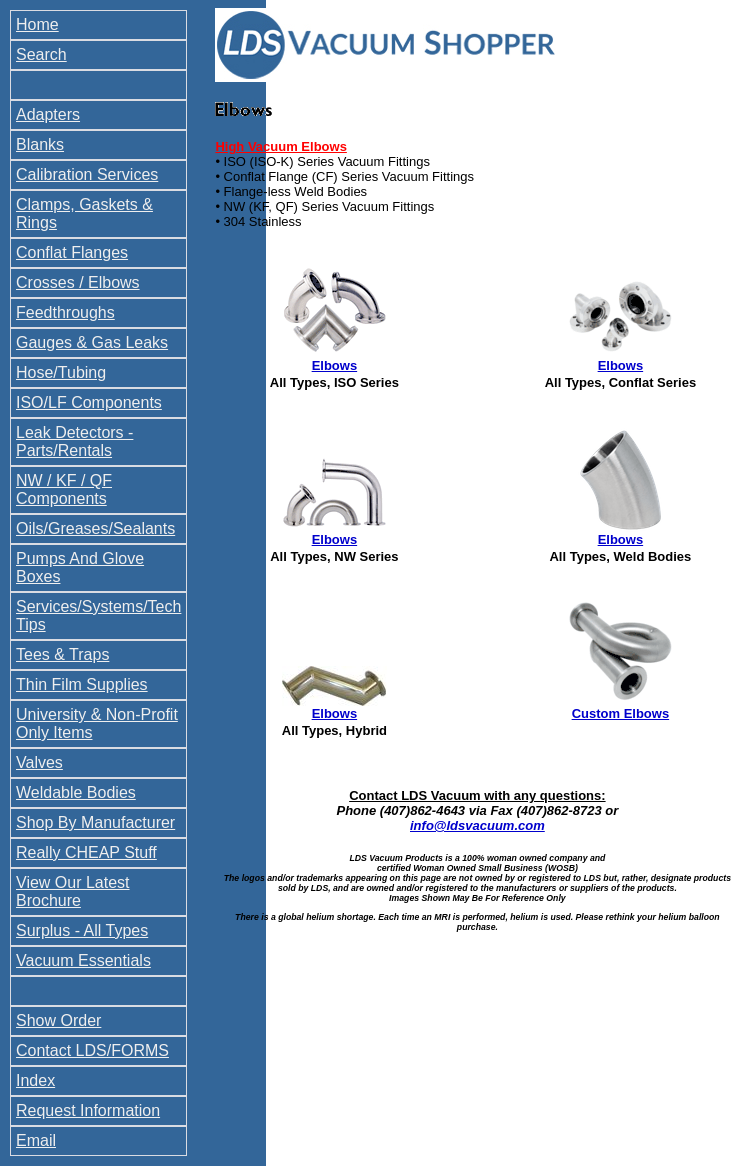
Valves (39, 762)
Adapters (48, 114)
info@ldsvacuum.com (477, 825)
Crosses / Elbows (78, 282)
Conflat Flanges (72, 252)
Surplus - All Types (82, 930)
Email (36, 1140)
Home (37, 24)
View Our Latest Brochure (73, 891)
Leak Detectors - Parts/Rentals (74, 441)
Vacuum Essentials (83, 960)
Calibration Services (87, 174)
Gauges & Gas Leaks (92, 342)
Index (35, 1080)
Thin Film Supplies (82, 684)
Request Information (88, 1110)
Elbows (335, 365)
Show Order (58, 1020)
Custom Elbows (621, 713)
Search (41, 54)
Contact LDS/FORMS (92, 1050)
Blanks (40, 144)
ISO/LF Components (89, 402)
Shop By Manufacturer (95, 822)
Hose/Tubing (61, 372)
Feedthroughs (65, 312)
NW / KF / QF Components (64, 489)
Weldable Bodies (76, 792)
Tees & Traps (62, 654)
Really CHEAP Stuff (86, 852)
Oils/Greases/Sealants (95, 528)
